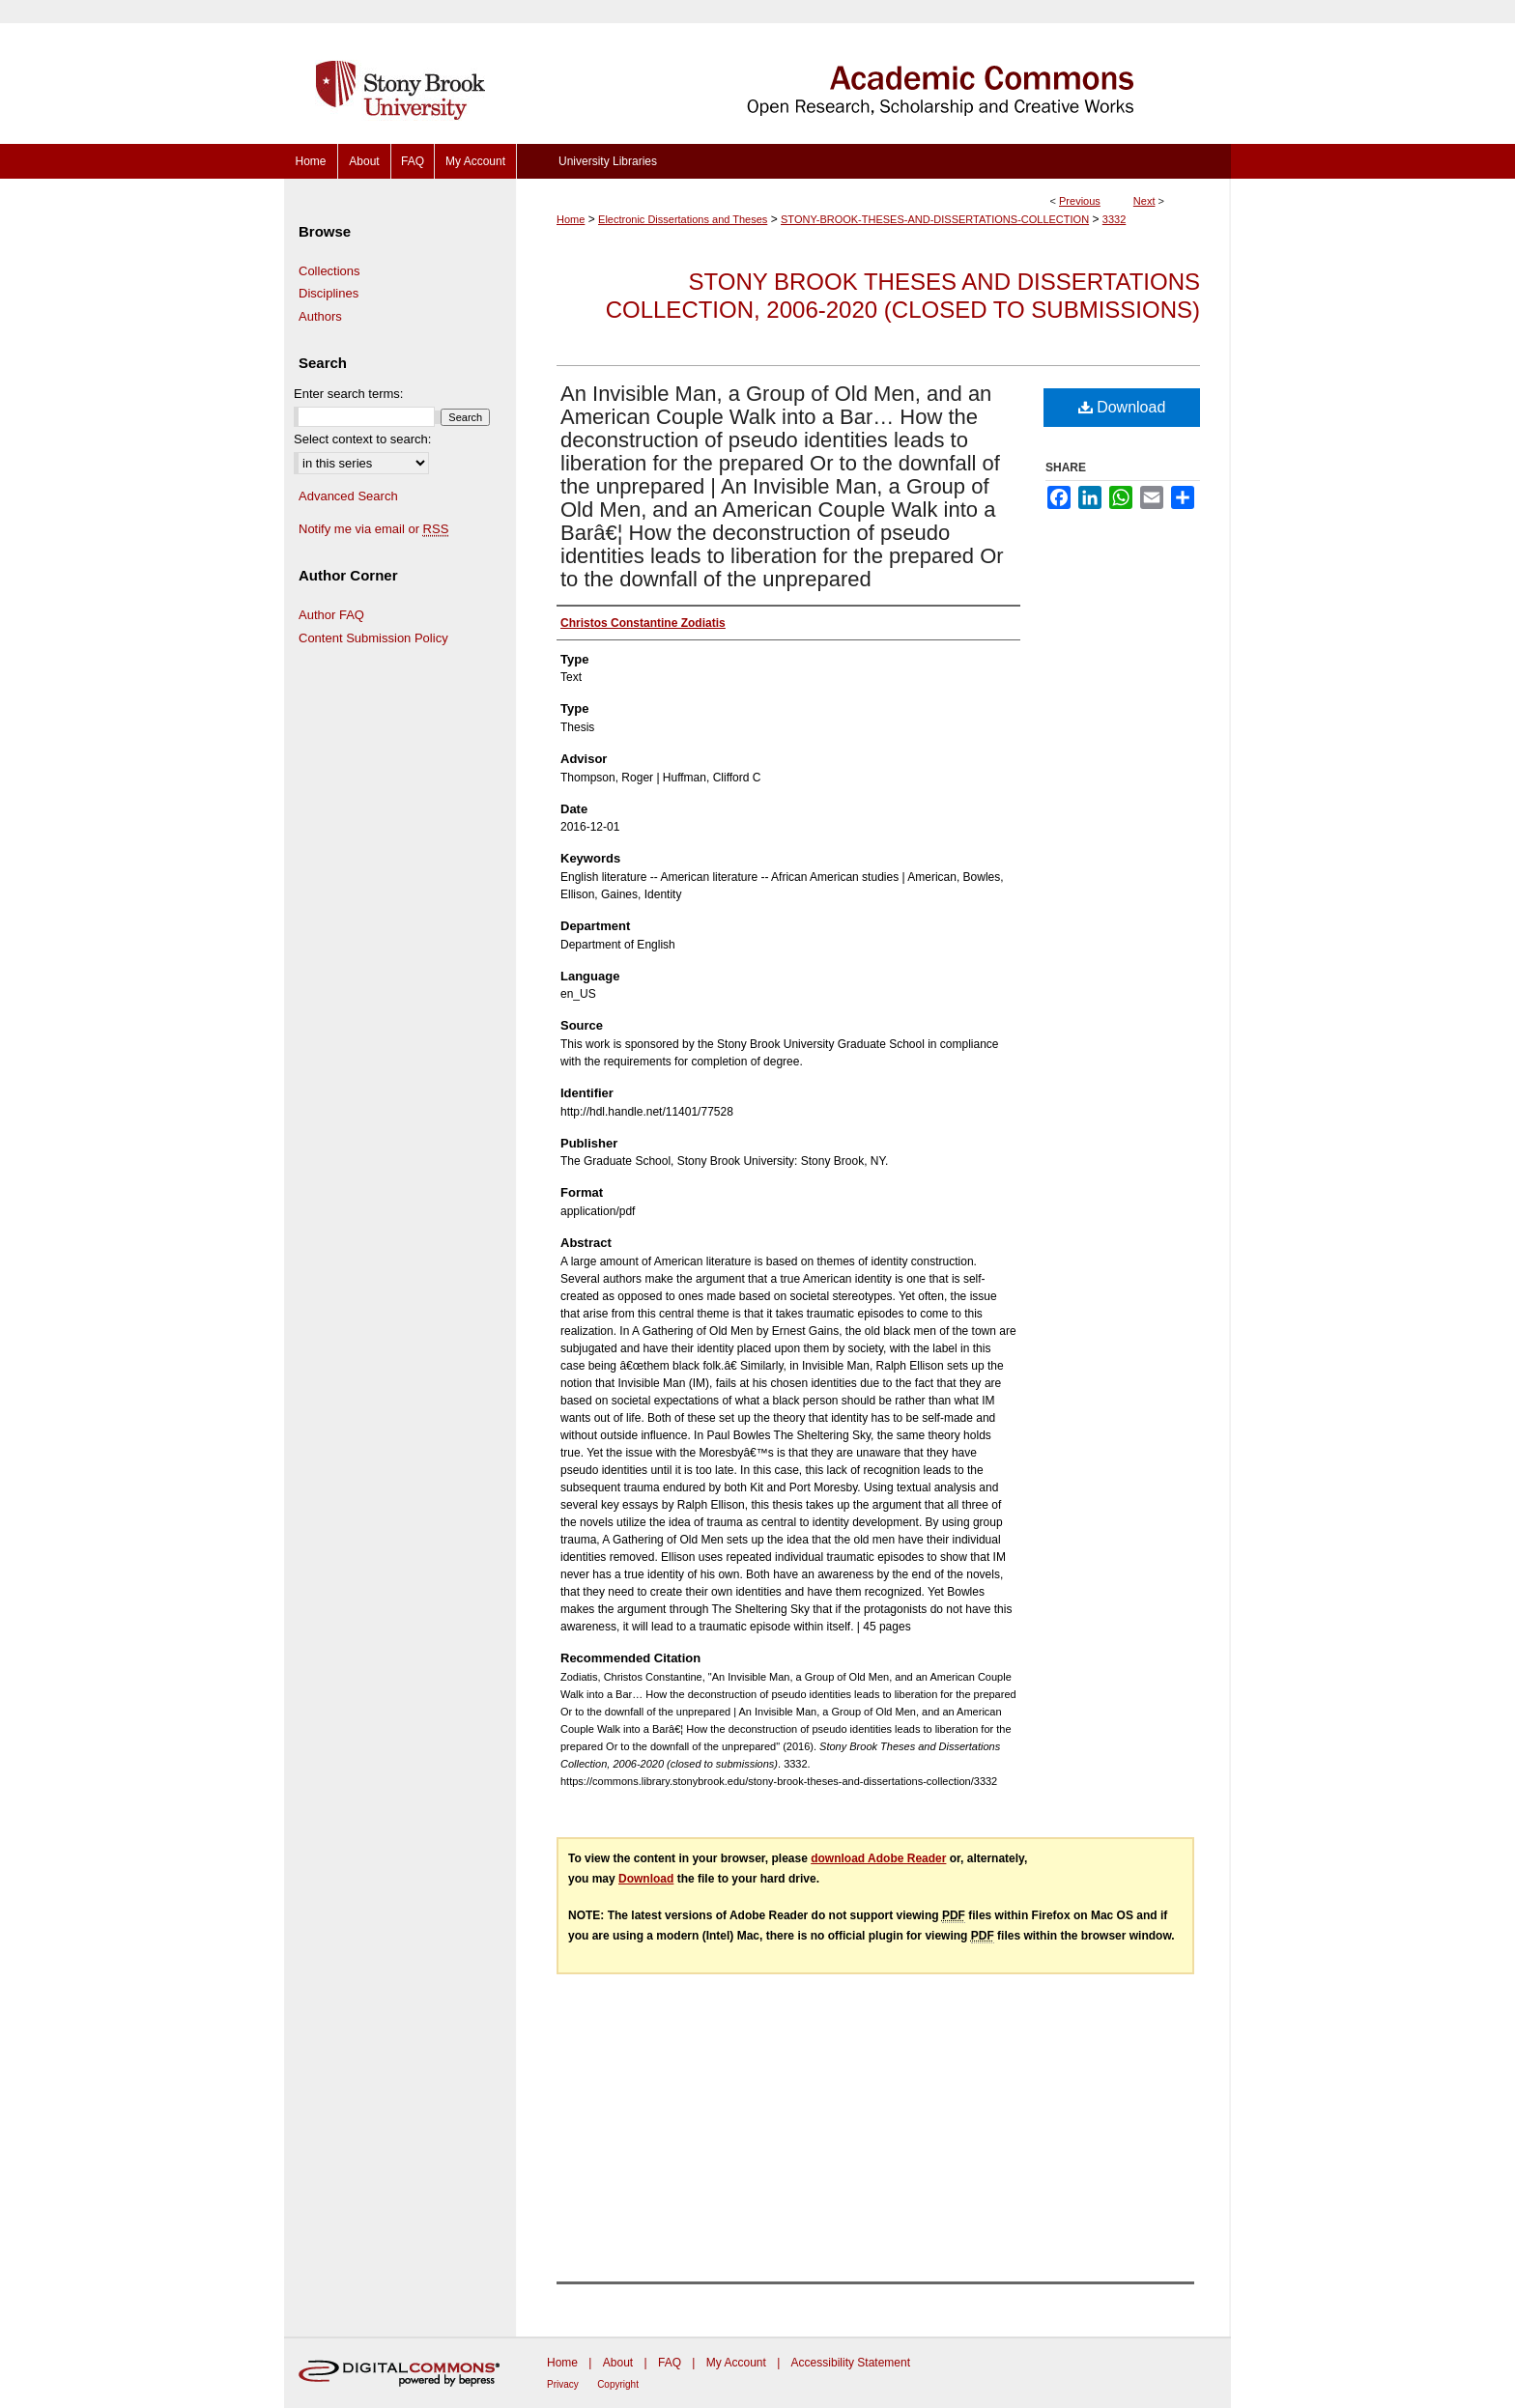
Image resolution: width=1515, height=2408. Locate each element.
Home (571, 219)
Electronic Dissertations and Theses (682, 219)
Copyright (618, 2384)
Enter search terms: (348, 393)
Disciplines (328, 293)
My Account (736, 2362)
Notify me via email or (373, 529)
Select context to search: (362, 439)
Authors (320, 316)
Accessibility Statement (850, 2362)
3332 (1114, 219)
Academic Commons (873, 72)
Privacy (563, 2384)
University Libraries (607, 161)
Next (1144, 201)
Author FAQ (331, 615)
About (618, 2362)
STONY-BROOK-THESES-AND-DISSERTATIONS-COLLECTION (935, 219)
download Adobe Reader (878, 1858)
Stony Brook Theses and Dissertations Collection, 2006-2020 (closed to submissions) (903, 296)
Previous (1080, 201)
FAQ (669, 2362)
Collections (329, 271)
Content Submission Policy (373, 638)
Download (1122, 407)
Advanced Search (348, 496)
